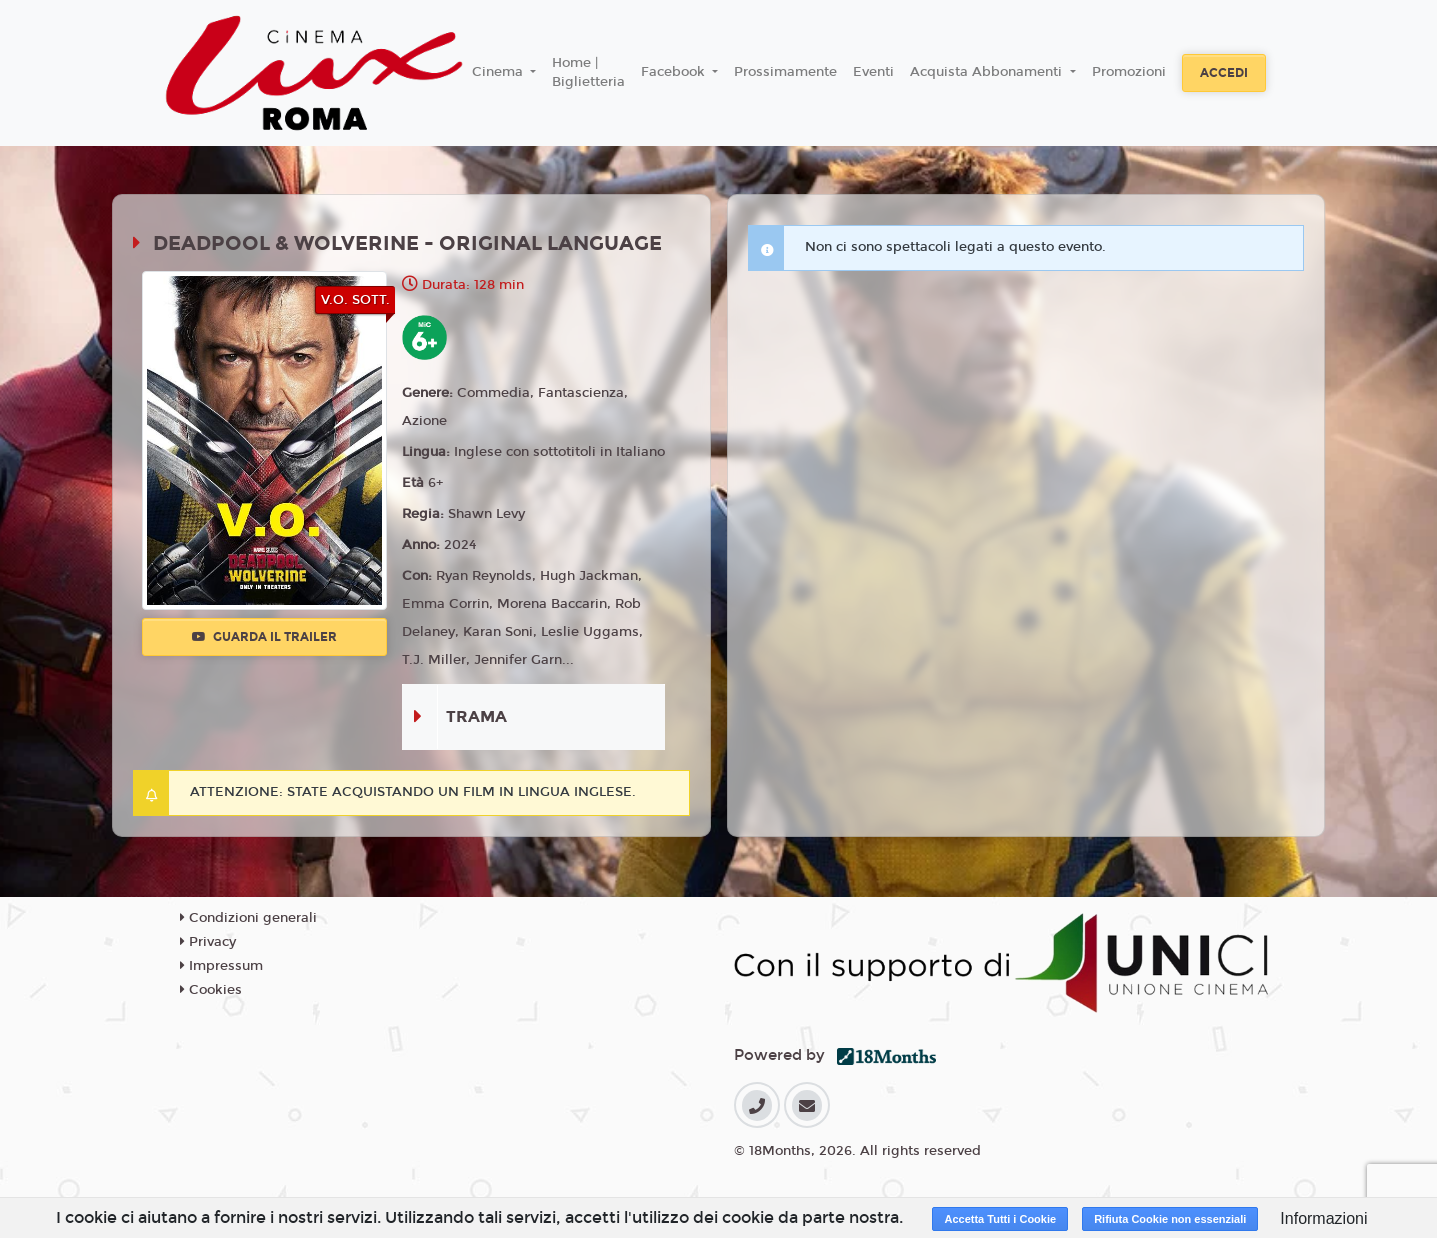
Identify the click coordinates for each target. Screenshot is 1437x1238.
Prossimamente (785, 72)
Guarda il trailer (264, 637)
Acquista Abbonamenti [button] (988, 72)
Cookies (211, 990)
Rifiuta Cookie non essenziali (1170, 1219)
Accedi (1224, 73)
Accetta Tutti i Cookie (1000, 1219)
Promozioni (1129, 72)
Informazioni (1323, 1218)
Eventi (873, 72)
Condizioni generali (248, 918)
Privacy (208, 942)
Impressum (221, 966)
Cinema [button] (499, 72)
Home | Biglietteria (588, 73)
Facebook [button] (675, 72)
